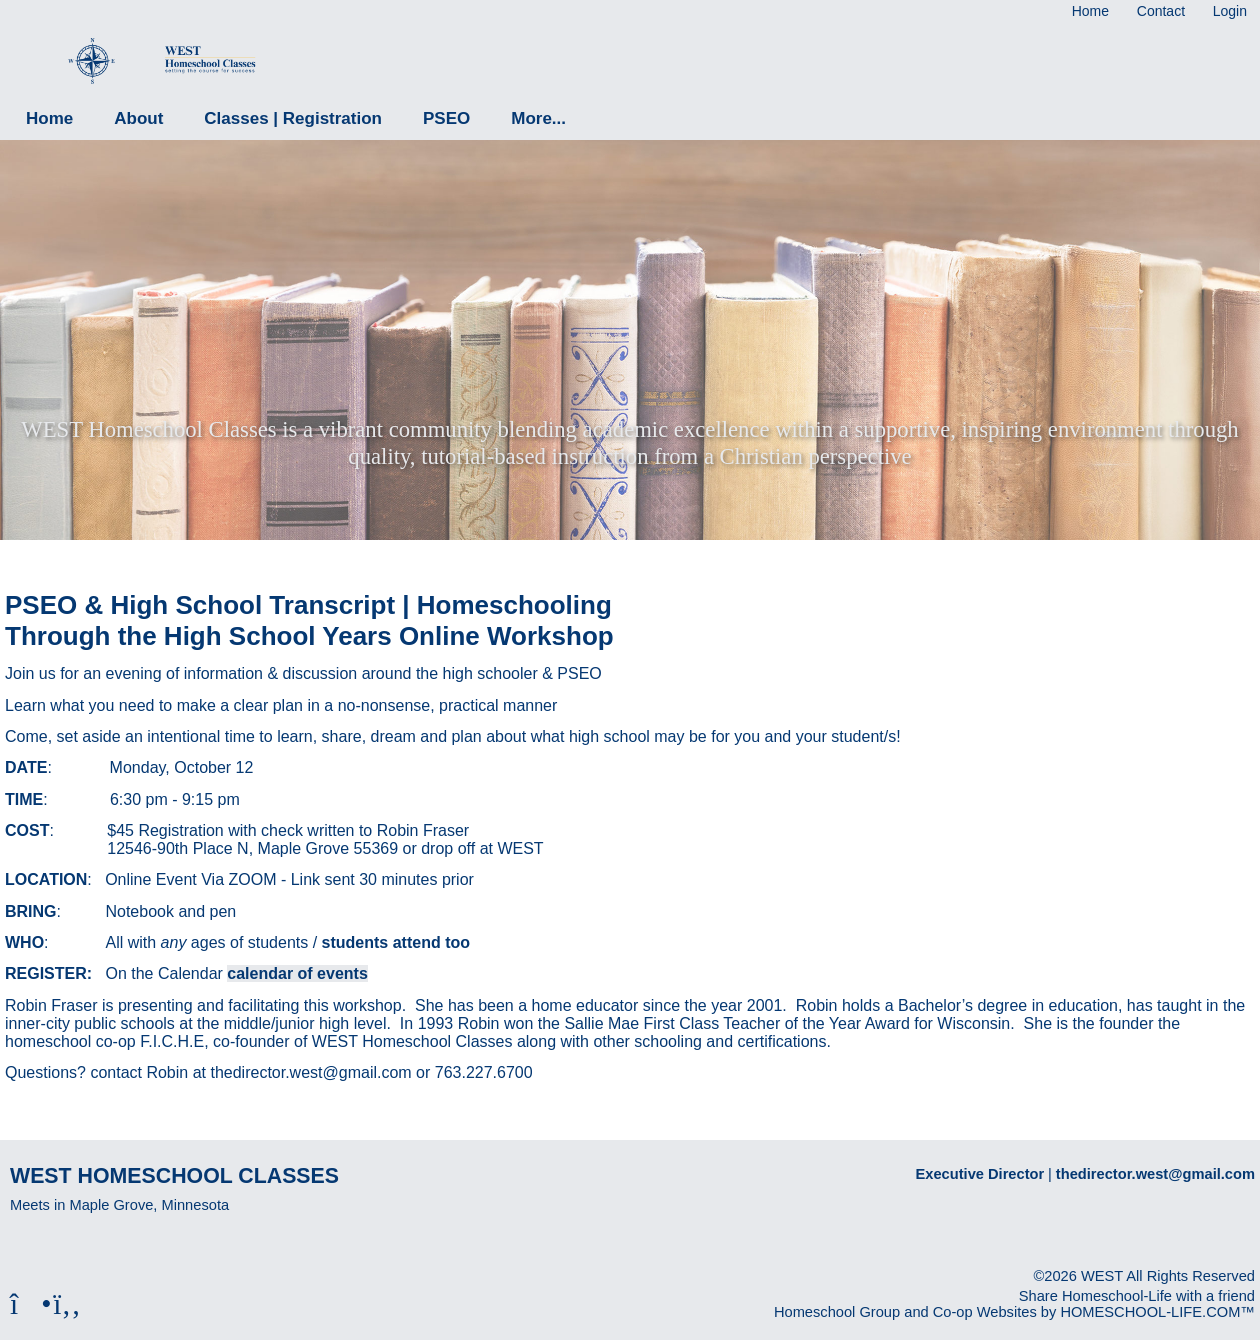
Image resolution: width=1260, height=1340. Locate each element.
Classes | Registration (293, 118)
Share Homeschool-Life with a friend (1137, 1296)
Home (49, 118)
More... (538, 118)
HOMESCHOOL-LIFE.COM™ (1157, 1312)
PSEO (446, 118)
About (138, 118)
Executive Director (980, 1174)
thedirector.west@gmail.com (1155, 1174)
